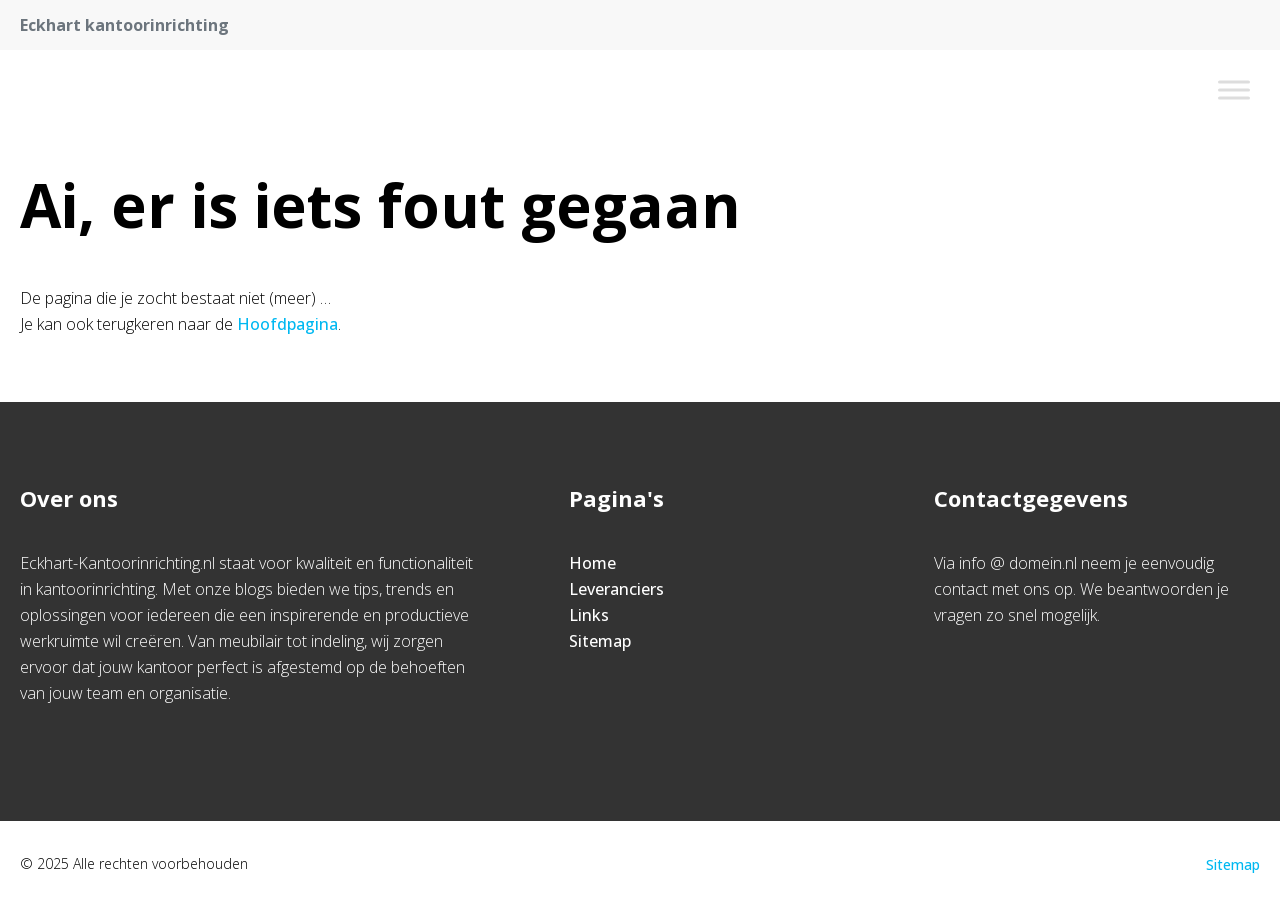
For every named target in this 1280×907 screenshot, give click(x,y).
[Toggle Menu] (1234, 89)
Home (592, 563)
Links (589, 615)
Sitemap (600, 641)
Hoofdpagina (287, 324)
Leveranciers (616, 589)
